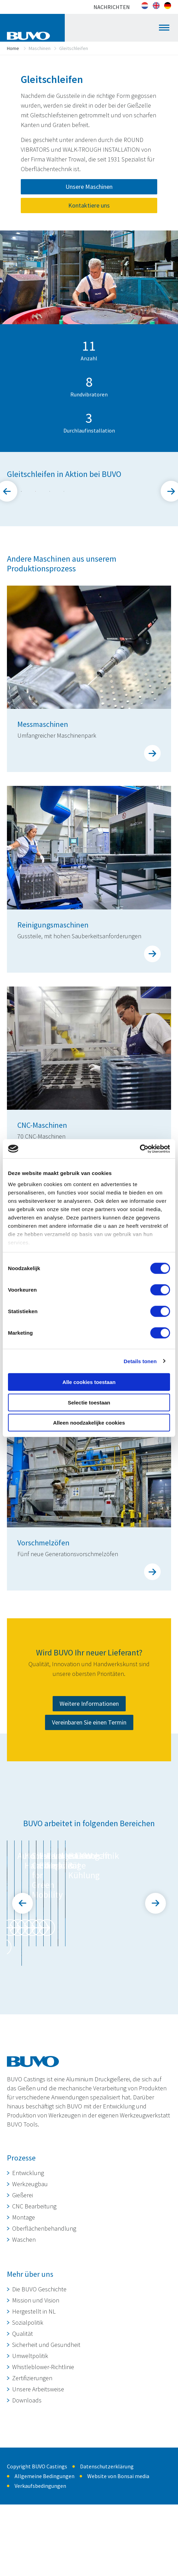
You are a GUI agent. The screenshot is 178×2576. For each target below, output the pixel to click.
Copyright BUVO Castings (37, 2551)
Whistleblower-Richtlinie (43, 2452)
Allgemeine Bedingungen (44, 2560)
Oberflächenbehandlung (44, 2313)
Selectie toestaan (89, 1402)
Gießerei (22, 2280)
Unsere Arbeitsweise (38, 2474)
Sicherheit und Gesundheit (46, 2429)
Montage (23, 2302)
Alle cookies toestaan (88, 1382)
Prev (22, 1997)
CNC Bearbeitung (34, 2291)
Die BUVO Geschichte (39, 2374)
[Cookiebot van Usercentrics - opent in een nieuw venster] (139, 1148)
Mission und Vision (35, 2385)
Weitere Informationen (89, 1808)
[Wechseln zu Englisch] (156, 5)
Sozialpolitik (27, 2407)
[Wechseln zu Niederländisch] (144, 5)
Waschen (24, 2324)
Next (155, 1997)
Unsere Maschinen (89, 187)
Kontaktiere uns (89, 205)
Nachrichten (112, 6)
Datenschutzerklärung (107, 2551)
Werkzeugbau (30, 2269)
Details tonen (140, 1361)
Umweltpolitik (30, 2440)
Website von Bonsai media (118, 2560)
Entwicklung (28, 2258)
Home (13, 48)
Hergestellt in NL (34, 2396)
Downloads (27, 2485)
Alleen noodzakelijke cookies (89, 1423)
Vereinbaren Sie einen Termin (89, 1826)
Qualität (22, 2418)
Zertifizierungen (32, 2463)
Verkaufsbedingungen (40, 2570)
